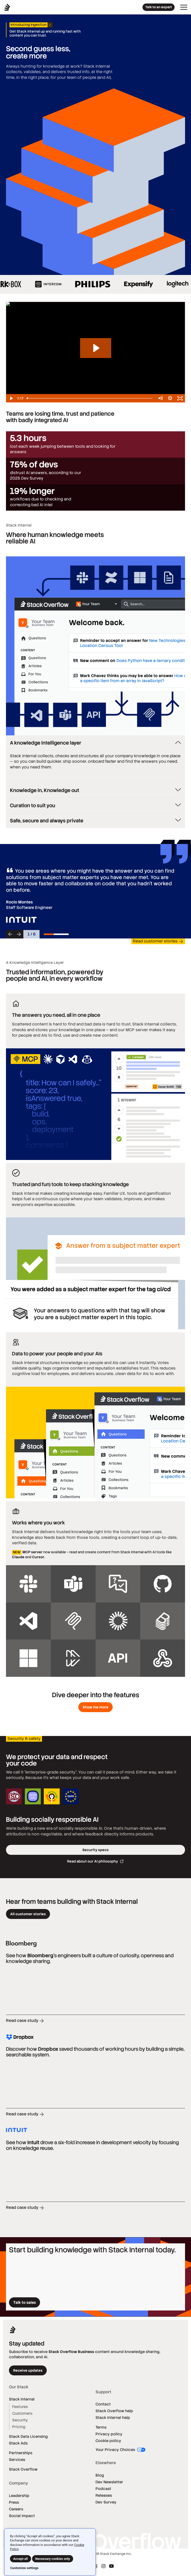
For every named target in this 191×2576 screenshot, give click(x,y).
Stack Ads (18, 2443)
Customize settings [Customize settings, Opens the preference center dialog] (24, 2568)
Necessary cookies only (52, 2559)
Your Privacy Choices (120, 2449)
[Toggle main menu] (184, 7)
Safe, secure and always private (95, 820)
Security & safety (24, 1738)
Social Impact (22, 2515)
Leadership (19, 2495)
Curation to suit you (95, 805)
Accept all (20, 2559)
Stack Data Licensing (28, 2436)
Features (20, 2406)
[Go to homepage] (7, 7)
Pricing (18, 2426)
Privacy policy (109, 2434)
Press (14, 2502)
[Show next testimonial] (19, 934)
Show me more (95, 1707)
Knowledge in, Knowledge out (95, 790)
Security (20, 2420)
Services (17, 2459)
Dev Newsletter (109, 2482)
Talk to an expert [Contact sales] (158, 7)
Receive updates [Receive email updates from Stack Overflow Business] (28, 2370)
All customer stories (28, 1914)
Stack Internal (22, 2399)
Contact (103, 2404)
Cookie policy (108, 2440)
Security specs (95, 1850)
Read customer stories (158, 941)
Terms (101, 2427)
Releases (104, 2495)
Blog (100, 2475)
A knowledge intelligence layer (95, 742)
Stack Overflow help (114, 2410)
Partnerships (20, 2452)
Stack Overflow (23, 2469)
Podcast (103, 2488)
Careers (16, 2509)
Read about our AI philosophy (95, 1861)
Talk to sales (24, 2302)
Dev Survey (106, 2502)
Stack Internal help (113, 2417)
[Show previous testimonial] (10, 934)
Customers (22, 2413)
